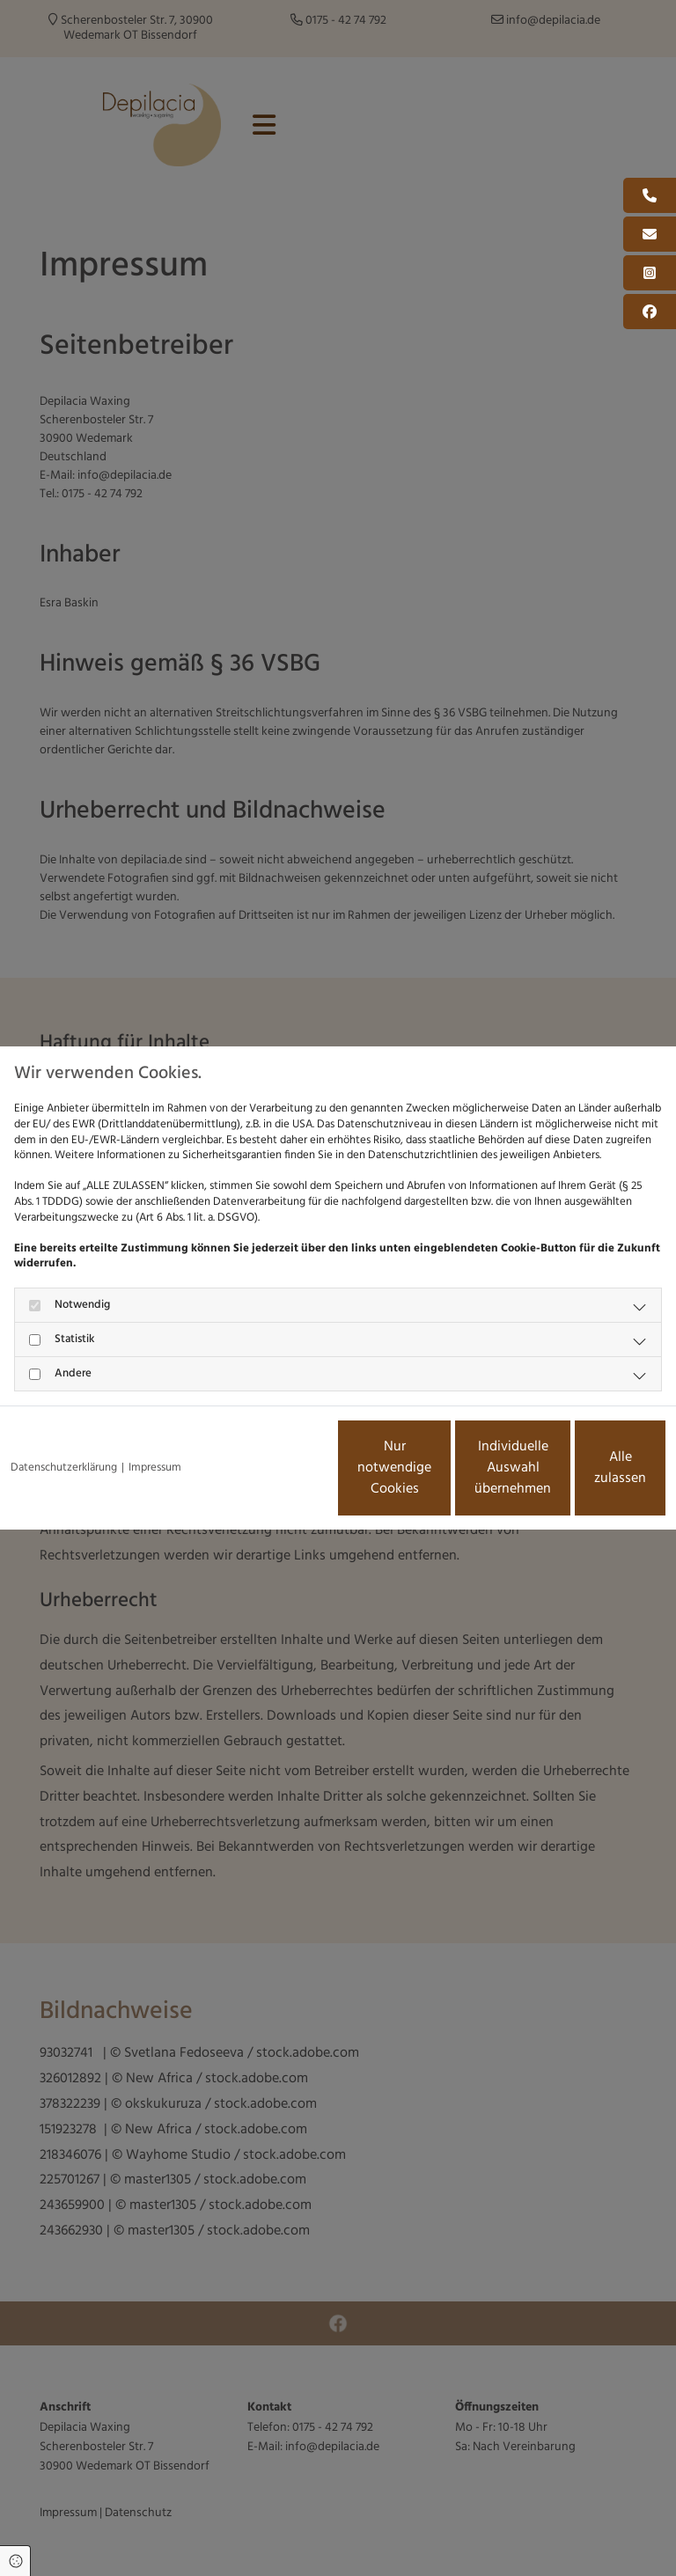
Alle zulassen (584, 1475)
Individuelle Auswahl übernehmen (416, 1475)
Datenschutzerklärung (64, 1420)
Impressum (155, 1420)
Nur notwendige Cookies (249, 1475)
